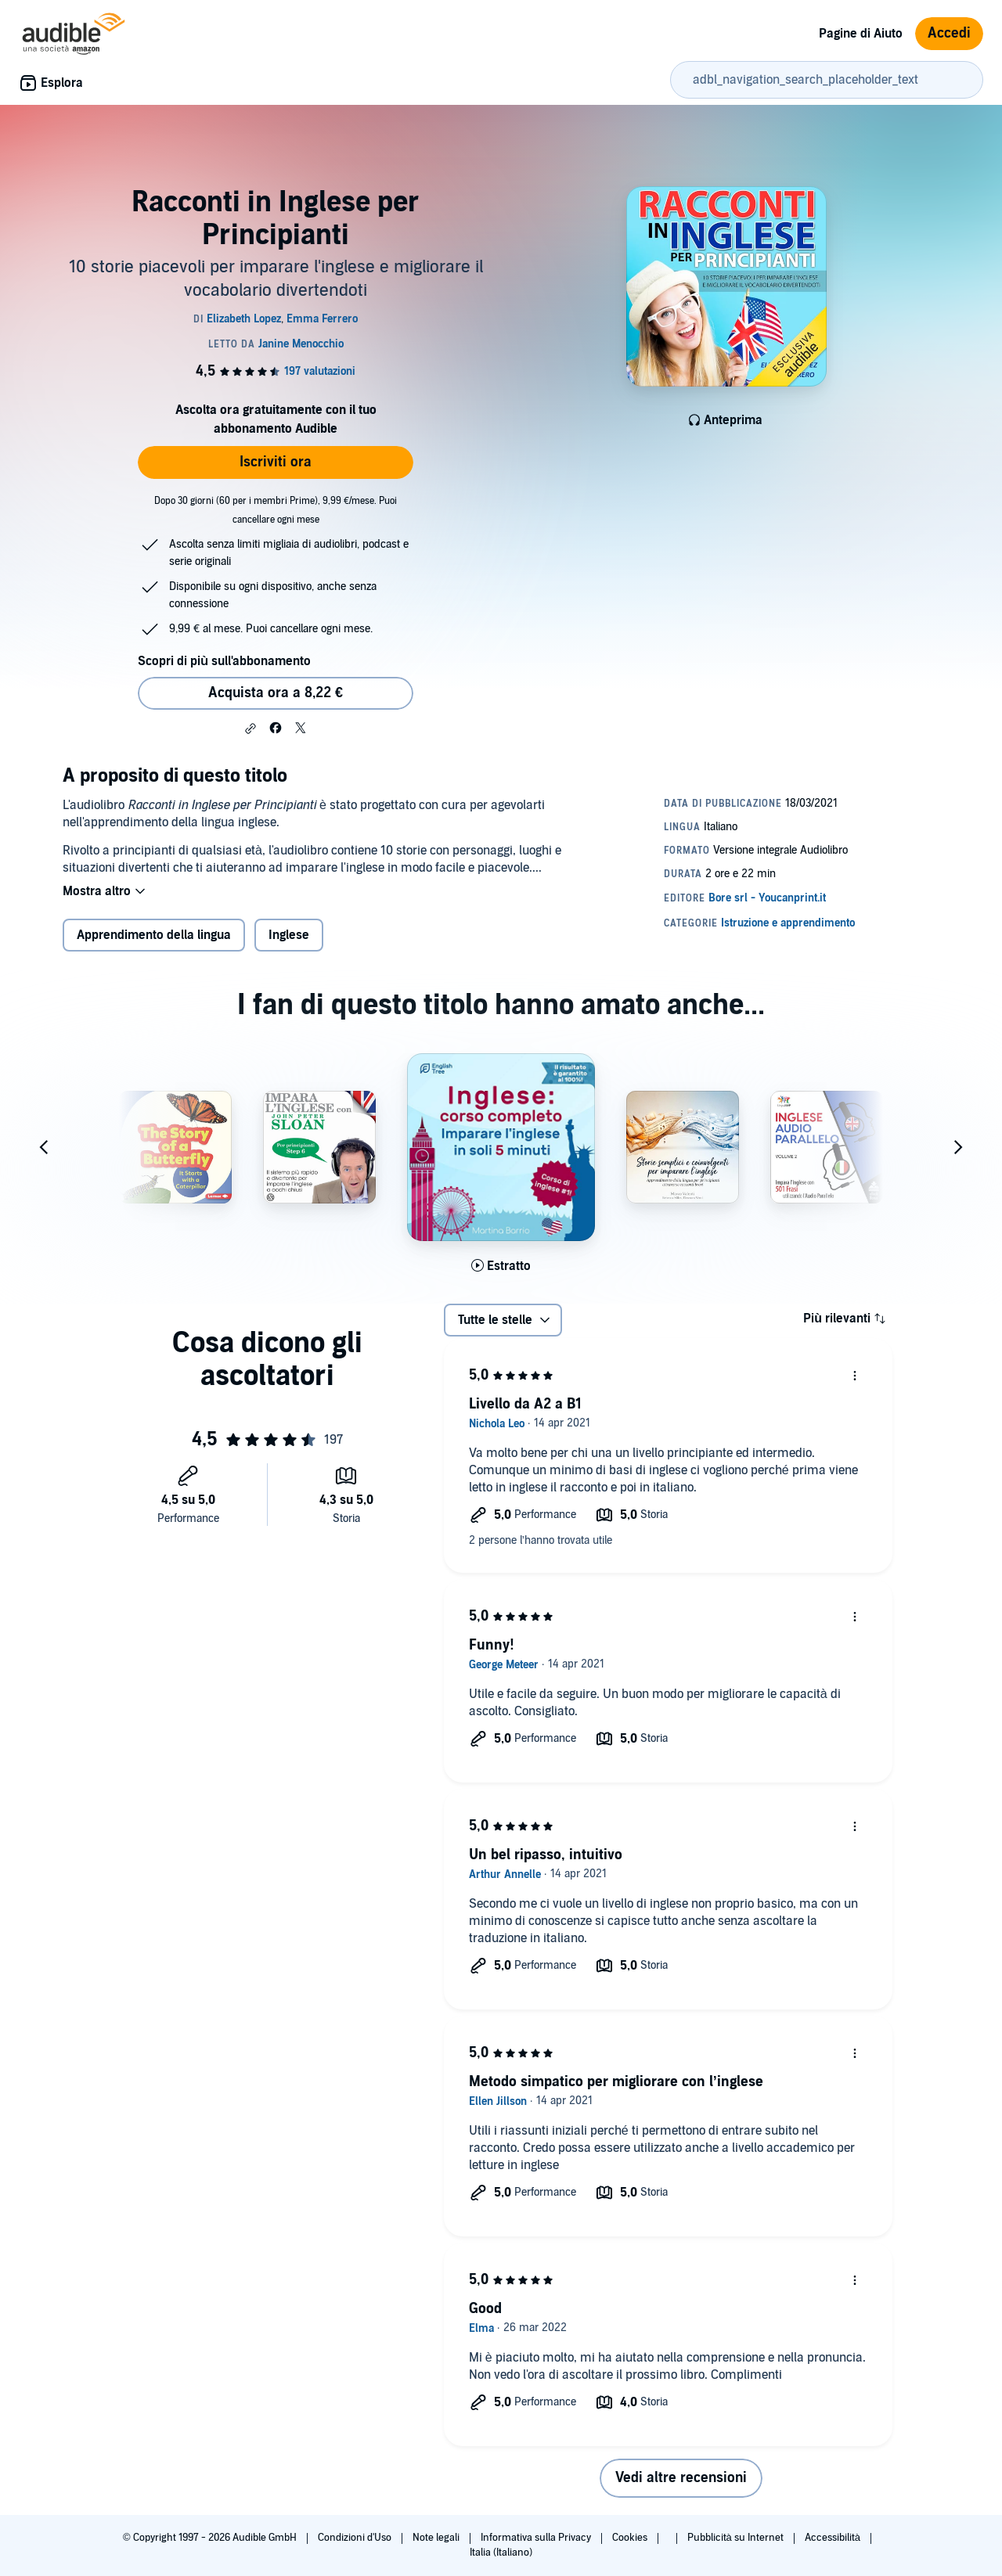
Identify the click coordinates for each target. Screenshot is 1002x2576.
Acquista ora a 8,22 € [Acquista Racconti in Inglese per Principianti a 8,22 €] (275, 693)
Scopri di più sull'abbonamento (224, 661)
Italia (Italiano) (501, 2552)
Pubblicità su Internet (736, 2537)
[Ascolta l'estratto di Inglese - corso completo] (501, 1266)
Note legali (437, 2537)
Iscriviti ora (276, 462)
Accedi (949, 33)
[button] (250, 728)
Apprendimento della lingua (154, 935)
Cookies (631, 2537)
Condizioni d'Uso (356, 2537)
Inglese (289, 935)
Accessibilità (834, 2537)
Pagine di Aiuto (861, 33)
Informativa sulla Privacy (537, 2537)
